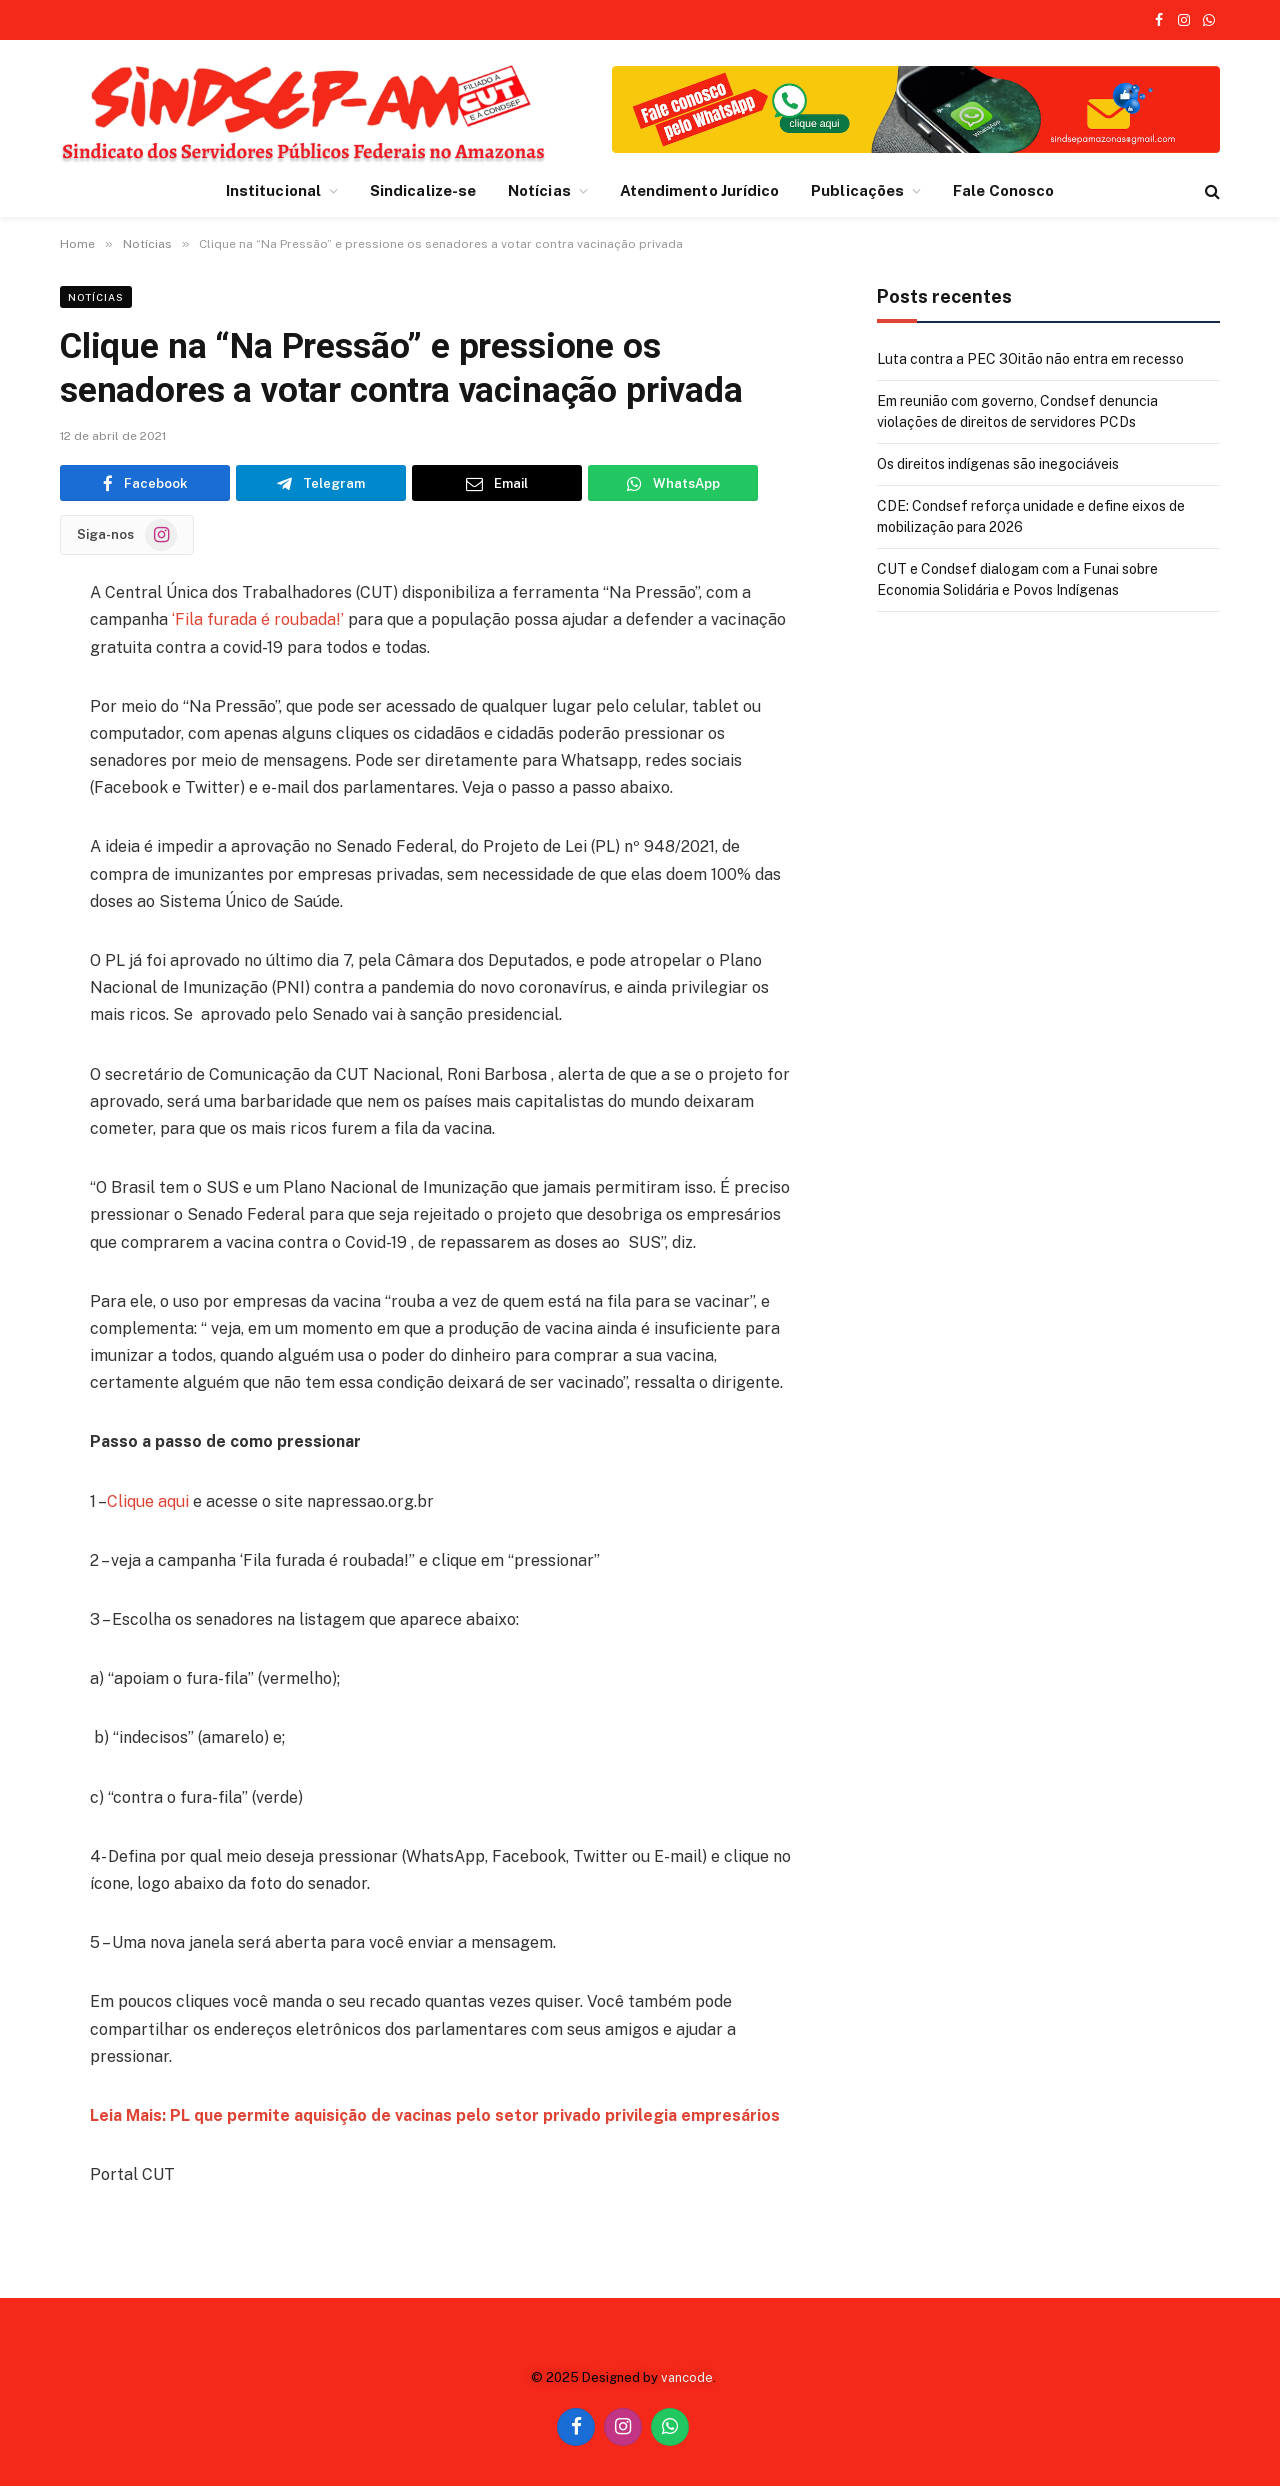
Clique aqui (148, 1501)
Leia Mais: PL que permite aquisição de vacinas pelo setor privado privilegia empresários (437, 2115)
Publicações (857, 190)
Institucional (273, 190)
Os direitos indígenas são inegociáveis (998, 464)
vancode (687, 2377)
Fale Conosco (1003, 190)
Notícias (539, 190)
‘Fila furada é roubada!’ (258, 619)
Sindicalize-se (423, 190)
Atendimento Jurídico (700, 190)
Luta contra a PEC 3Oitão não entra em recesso (1030, 359)
